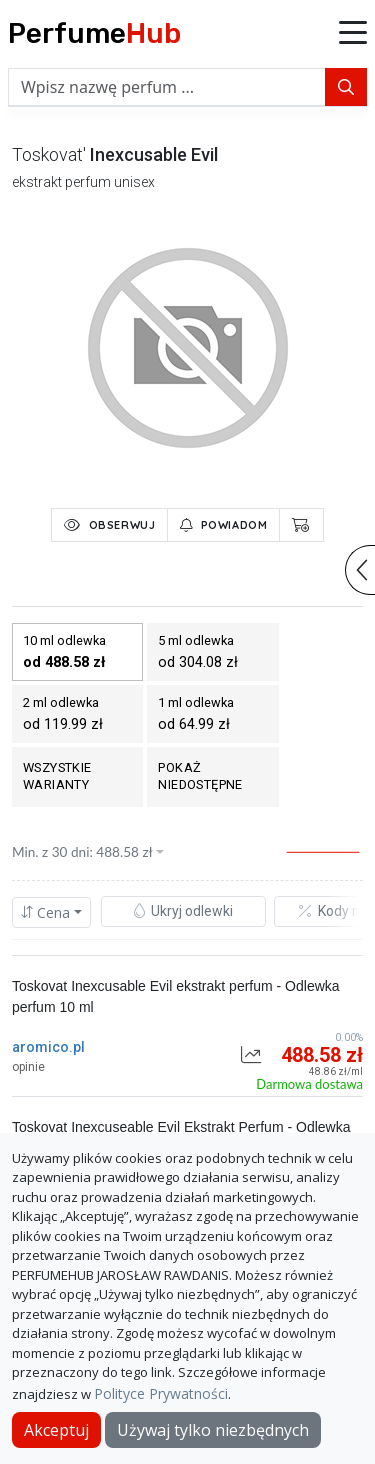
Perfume (94, 33)
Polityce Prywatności (161, 1393)
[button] (353, 34)
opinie (28, 1067)
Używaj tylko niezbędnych (213, 1430)
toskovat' (49, 154)
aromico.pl (48, 1047)
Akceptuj (56, 1430)
